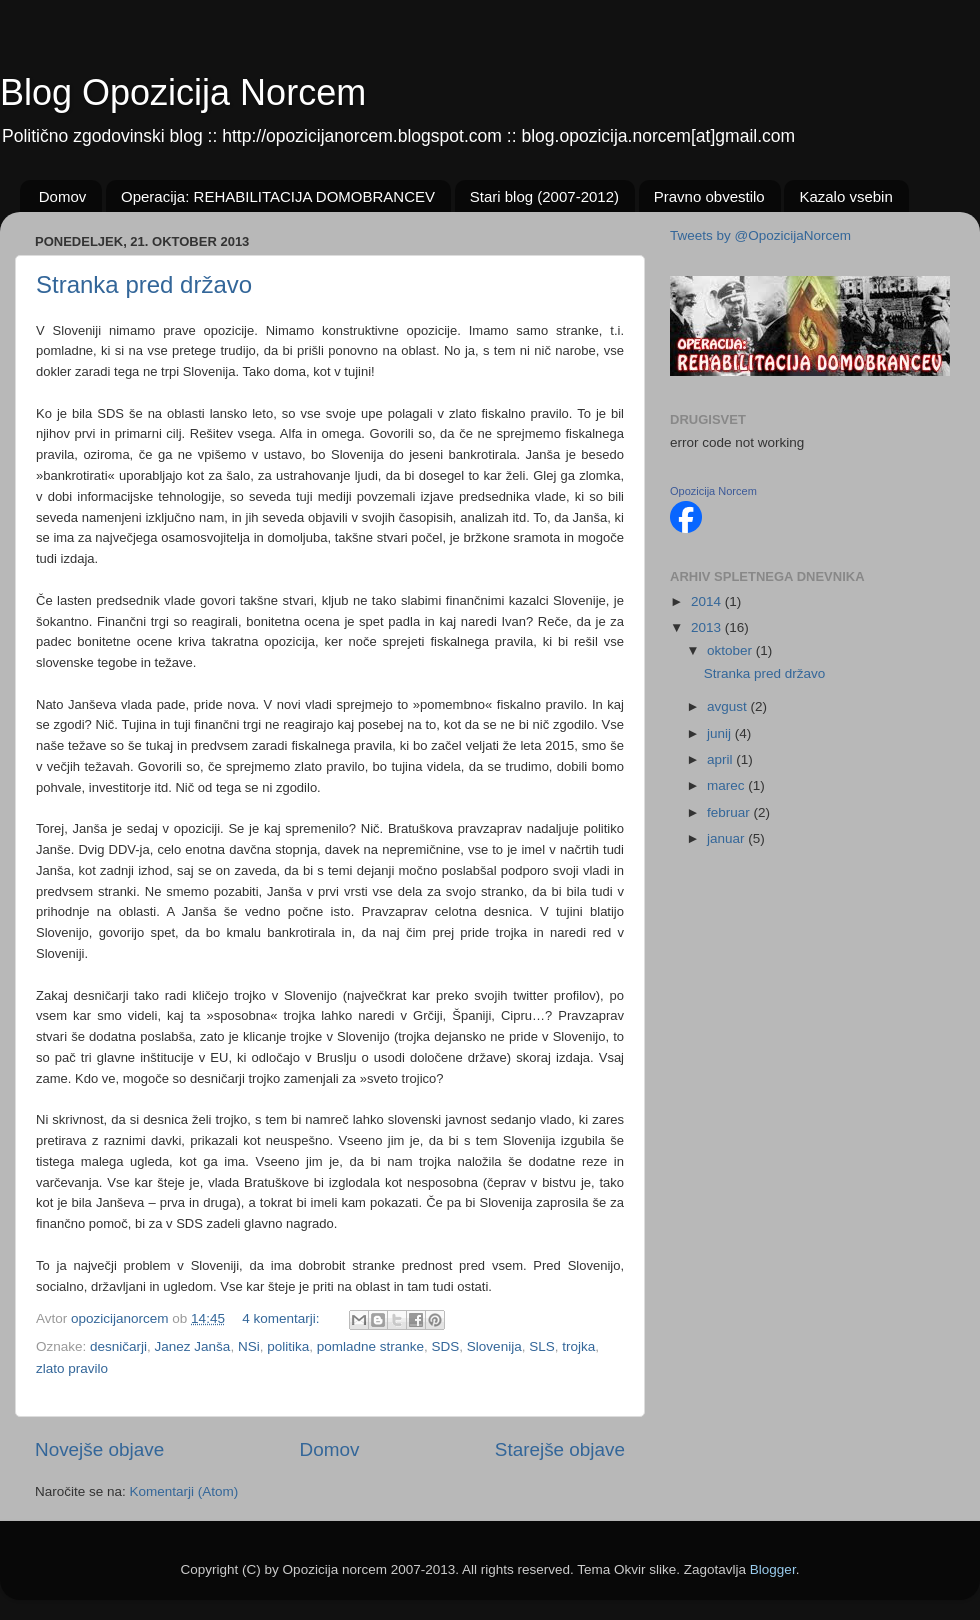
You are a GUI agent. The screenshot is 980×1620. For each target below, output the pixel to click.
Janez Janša (193, 1346)
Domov (63, 196)
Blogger (773, 1569)
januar (727, 838)
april (721, 759)
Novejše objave (99, 1449)
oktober (731, 650)
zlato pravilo (72, 1368)
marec (727, 785)
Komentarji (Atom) (184, 1491)
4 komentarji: (282, 1318)
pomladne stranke (370, 1346)
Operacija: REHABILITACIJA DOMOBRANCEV (278, 196)
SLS (542, 1346)
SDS (446, 1346)
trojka (578, 1346)
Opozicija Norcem (713, 491)
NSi (249, 1346)
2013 (708, 627)
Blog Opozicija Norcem (183, 92)
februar (730, 812)
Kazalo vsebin (845, 196)
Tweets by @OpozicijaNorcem (760, 235)
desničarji (118, 1346)
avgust (729, 706)
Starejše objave (560, 1449)
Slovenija (494, 1346)
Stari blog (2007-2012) (544, 196)
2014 (708, 601)
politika (288, 1346)
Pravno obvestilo (709, 196)
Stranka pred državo (144, 284)
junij (721, 733)
